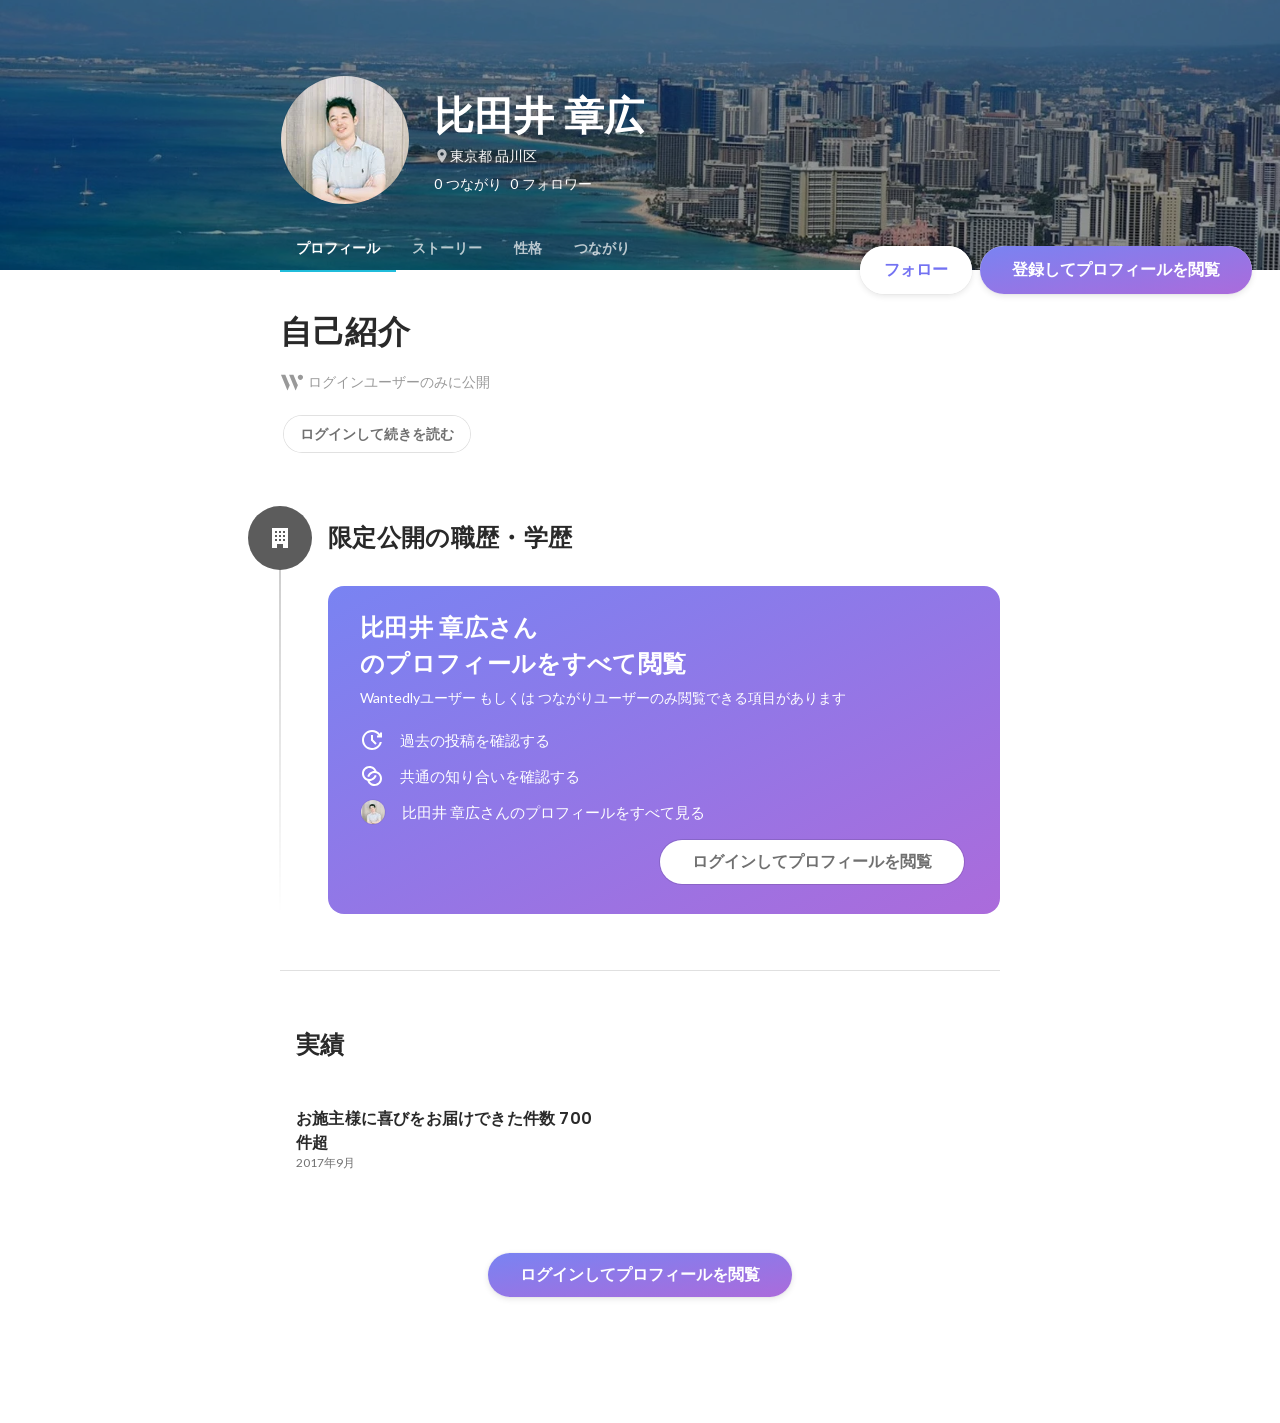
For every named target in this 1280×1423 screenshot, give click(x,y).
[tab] (338, 248)
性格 (528, 248)
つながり (602, 248)
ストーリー (447, 248)
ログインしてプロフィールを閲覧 (812, 861)
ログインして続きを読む (377, 434)
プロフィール (338, 248)
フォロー (916, 269)
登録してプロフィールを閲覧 (1116, 269)
